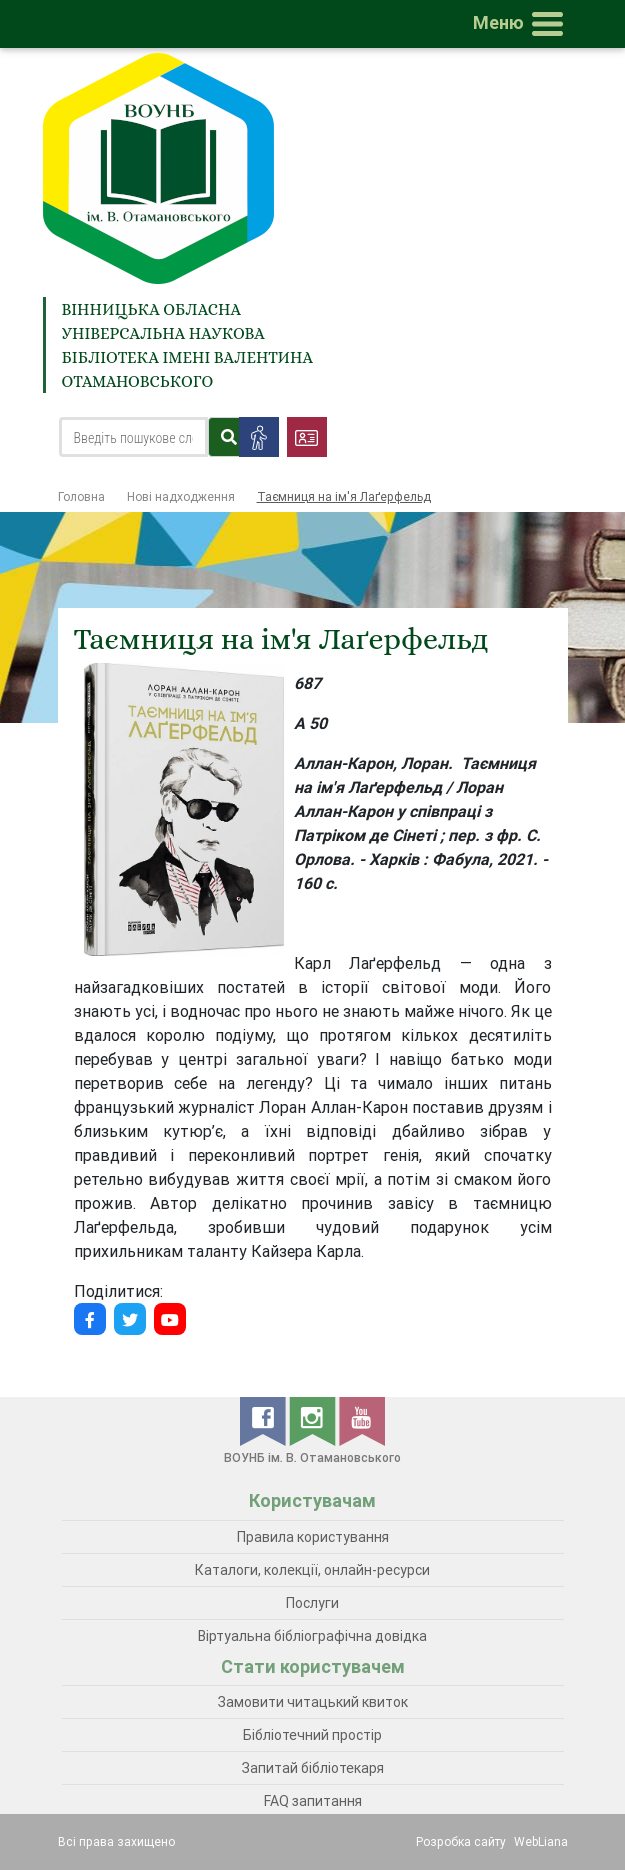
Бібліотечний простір (312, 1735)
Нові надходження (181, 496)
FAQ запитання (313, 1801)
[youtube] (362, 1420)
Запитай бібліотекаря (313, 1768)
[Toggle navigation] (522, 24)
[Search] (133, 437)
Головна (81, 496)
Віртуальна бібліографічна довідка (312, 1636)
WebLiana (541, 1841)
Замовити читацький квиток (313, 1702)
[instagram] (314, 1420)
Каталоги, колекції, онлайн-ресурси (312, 1570)
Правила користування (313, 1537)
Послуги (312, 1603)
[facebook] (264, 1420)
